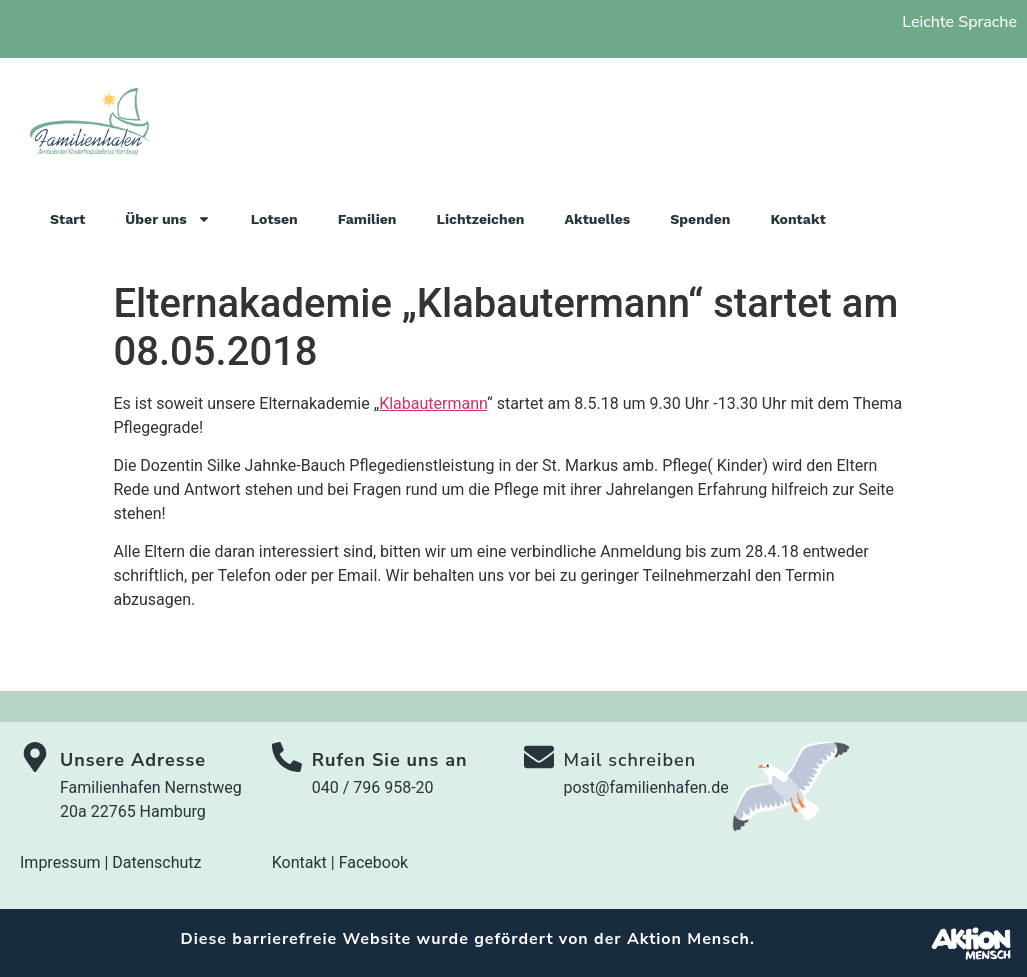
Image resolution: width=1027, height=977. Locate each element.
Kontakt (797, 219)
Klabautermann (433, 403)
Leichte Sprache (959, 22)
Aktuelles (597, 219)
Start (67, 219)
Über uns (167, 219)
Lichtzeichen (481, 219)
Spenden (700, 219)
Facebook (373, 862)
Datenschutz (156, 862)
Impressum (60, 862)
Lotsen (274, 219)
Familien (367, 219)
